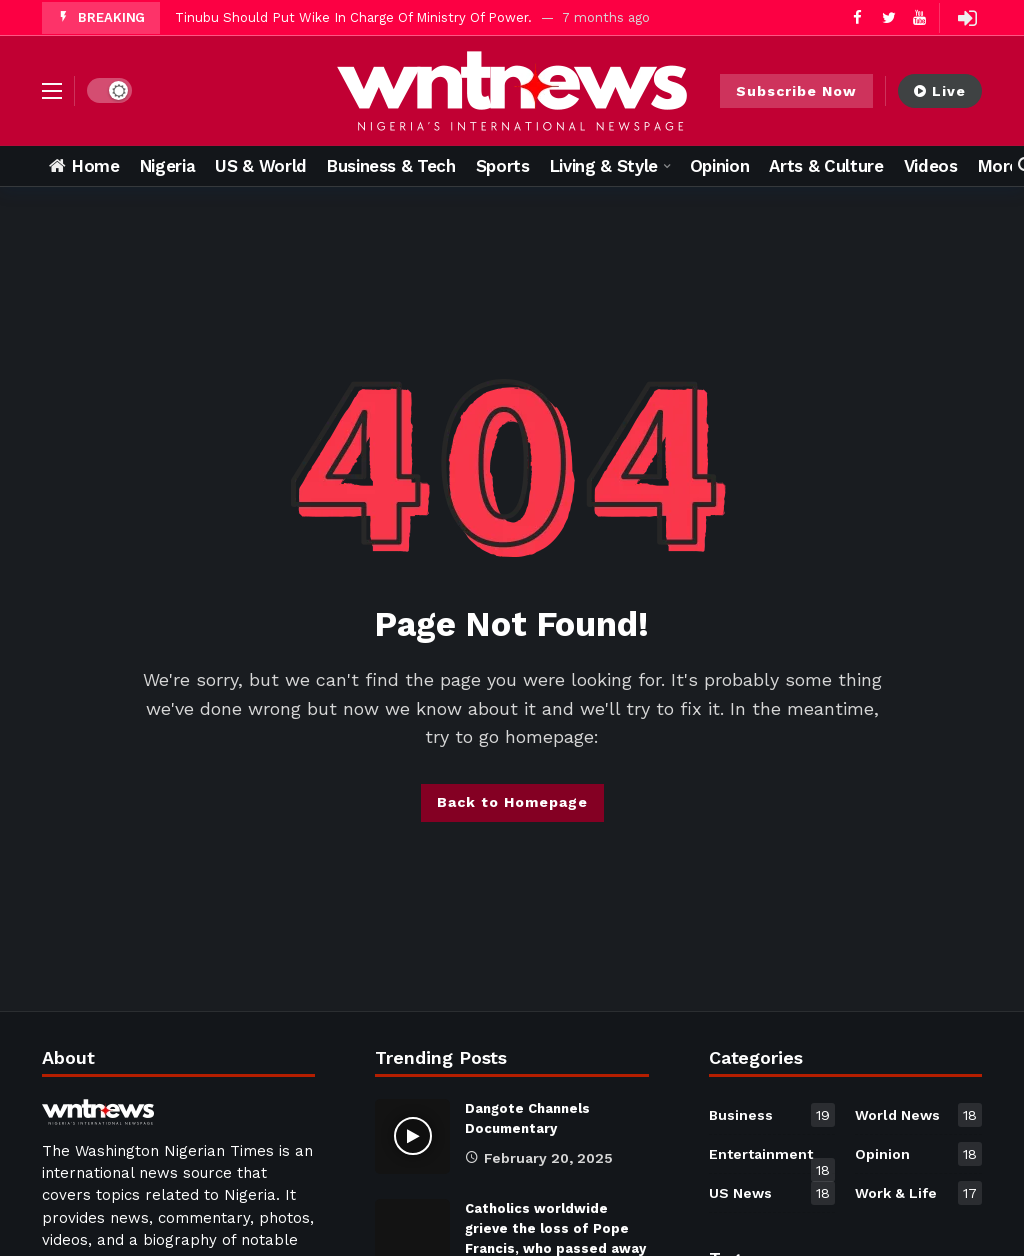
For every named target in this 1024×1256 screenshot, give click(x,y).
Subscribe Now (796, 91)
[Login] (967, 18)
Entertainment (772, 1158)
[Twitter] (888, 17)
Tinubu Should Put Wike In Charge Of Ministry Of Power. (353, 17)
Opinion (918, 1154)
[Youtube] (919, 17)
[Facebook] (857, 17)
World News (918, 1115)
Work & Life (918, 1193)
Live (940, 91)
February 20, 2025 (539, 1158)
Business (772, 1115)
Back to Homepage (512, 802)
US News (772, 1193)
